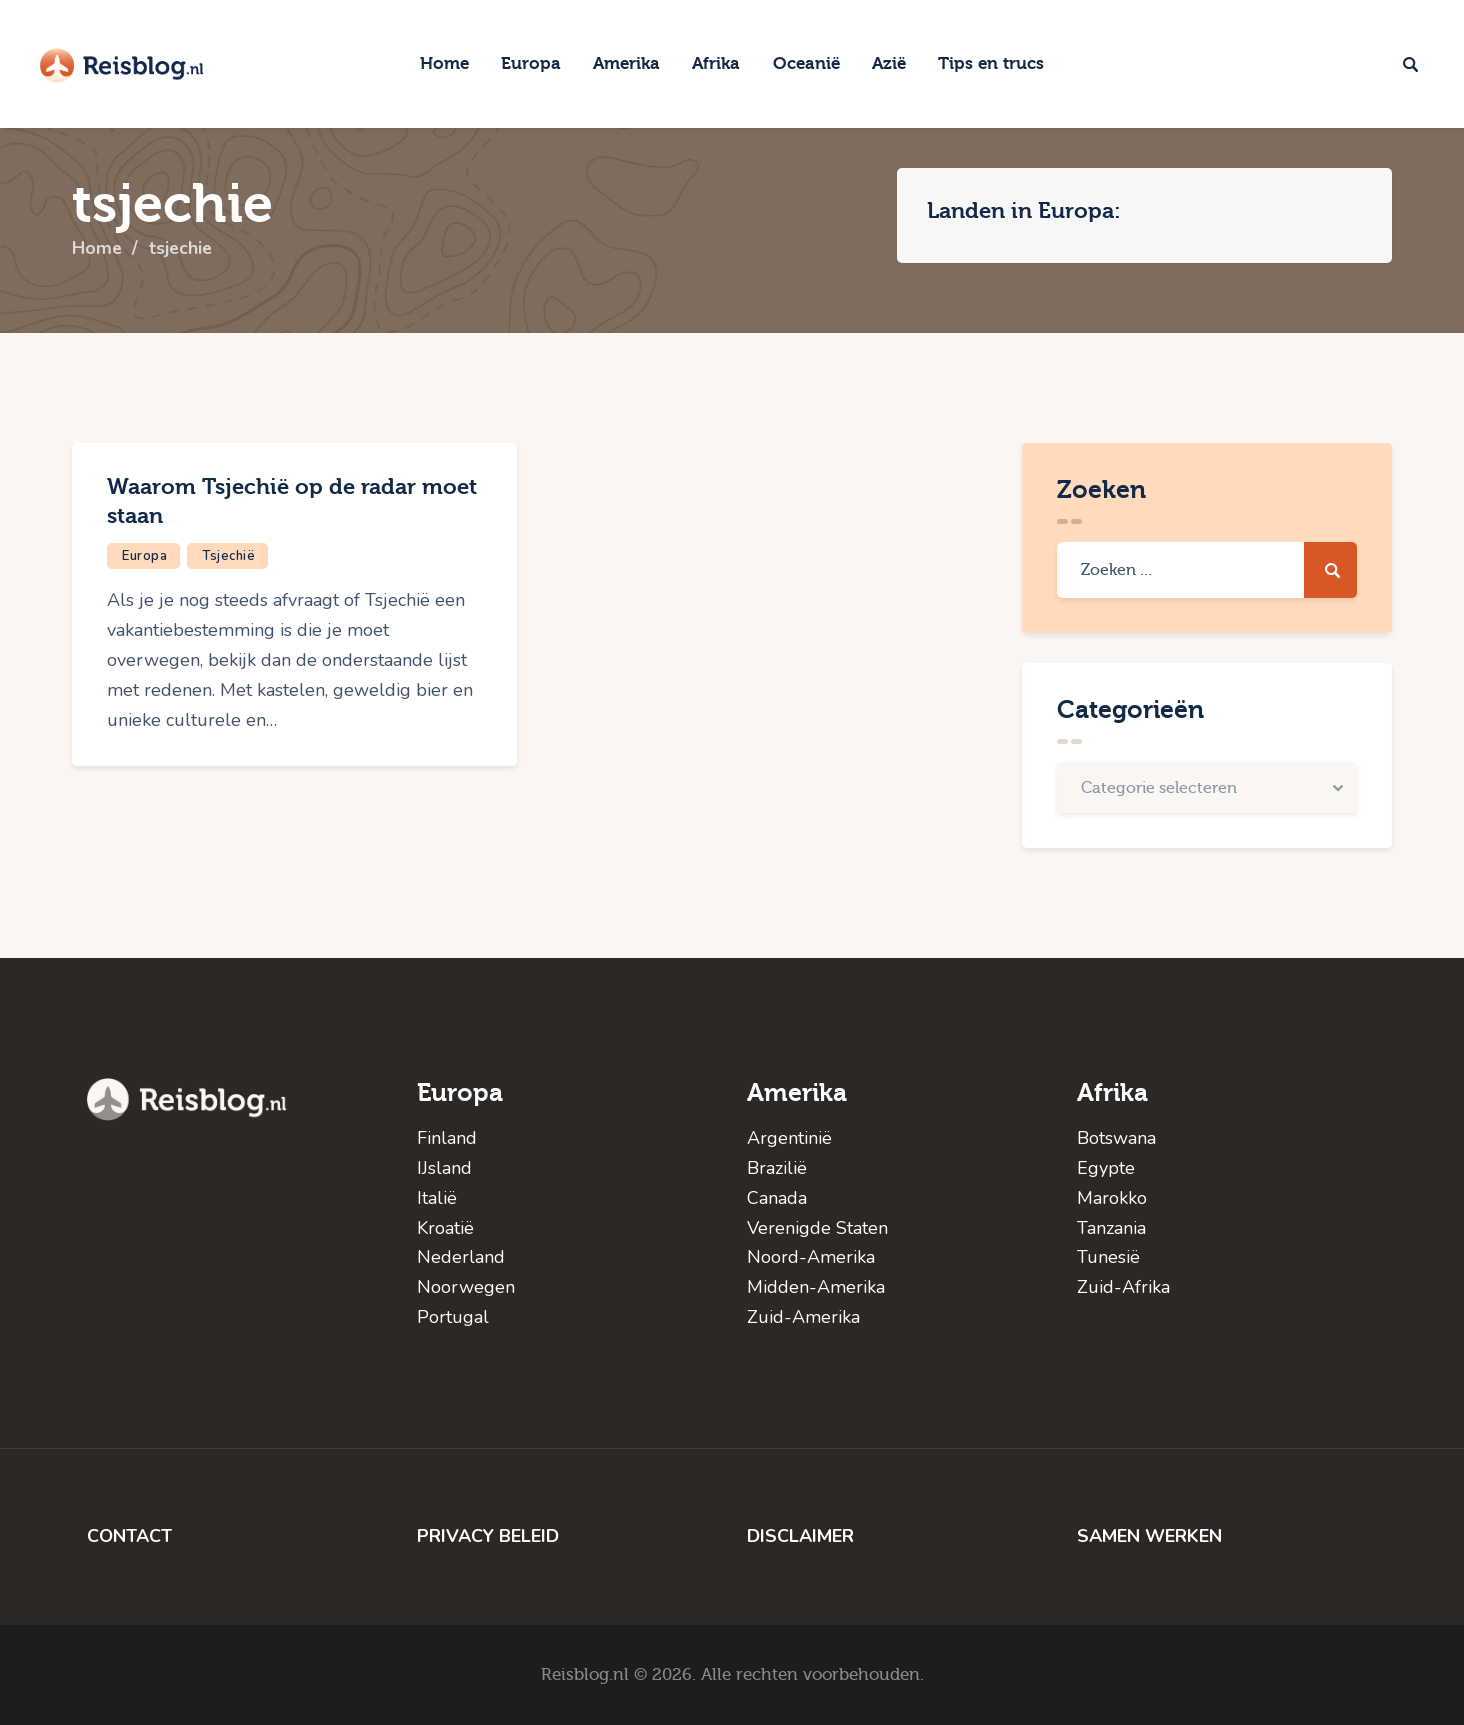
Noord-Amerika (811, 1257)
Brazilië (777, 1168)
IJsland (444, 1168)
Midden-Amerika (816, 1287)
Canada (777, 1198)
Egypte (1106, 1168)
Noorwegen (466, 1287)
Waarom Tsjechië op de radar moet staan (292, 501)
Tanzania (1111, 1228)
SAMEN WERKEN (1149, 1536)
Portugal (453, 1317)
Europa (144, 556)
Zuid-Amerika (803, 1317)
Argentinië (789, 1138)
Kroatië (445, 1228)
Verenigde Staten (817, 1228)
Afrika (1112, 1092)
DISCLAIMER (800, 1536)
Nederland (461, 1257)
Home (97, 249)
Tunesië (1108, 1257)
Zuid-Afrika (1123, 1287)
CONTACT (129, 1536)
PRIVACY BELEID (488, 1536)
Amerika (797, 1092)
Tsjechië (228, 556)
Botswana (1116, 1138)
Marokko (1112, 1198)
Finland (447, 1138)
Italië (437, 1198)
